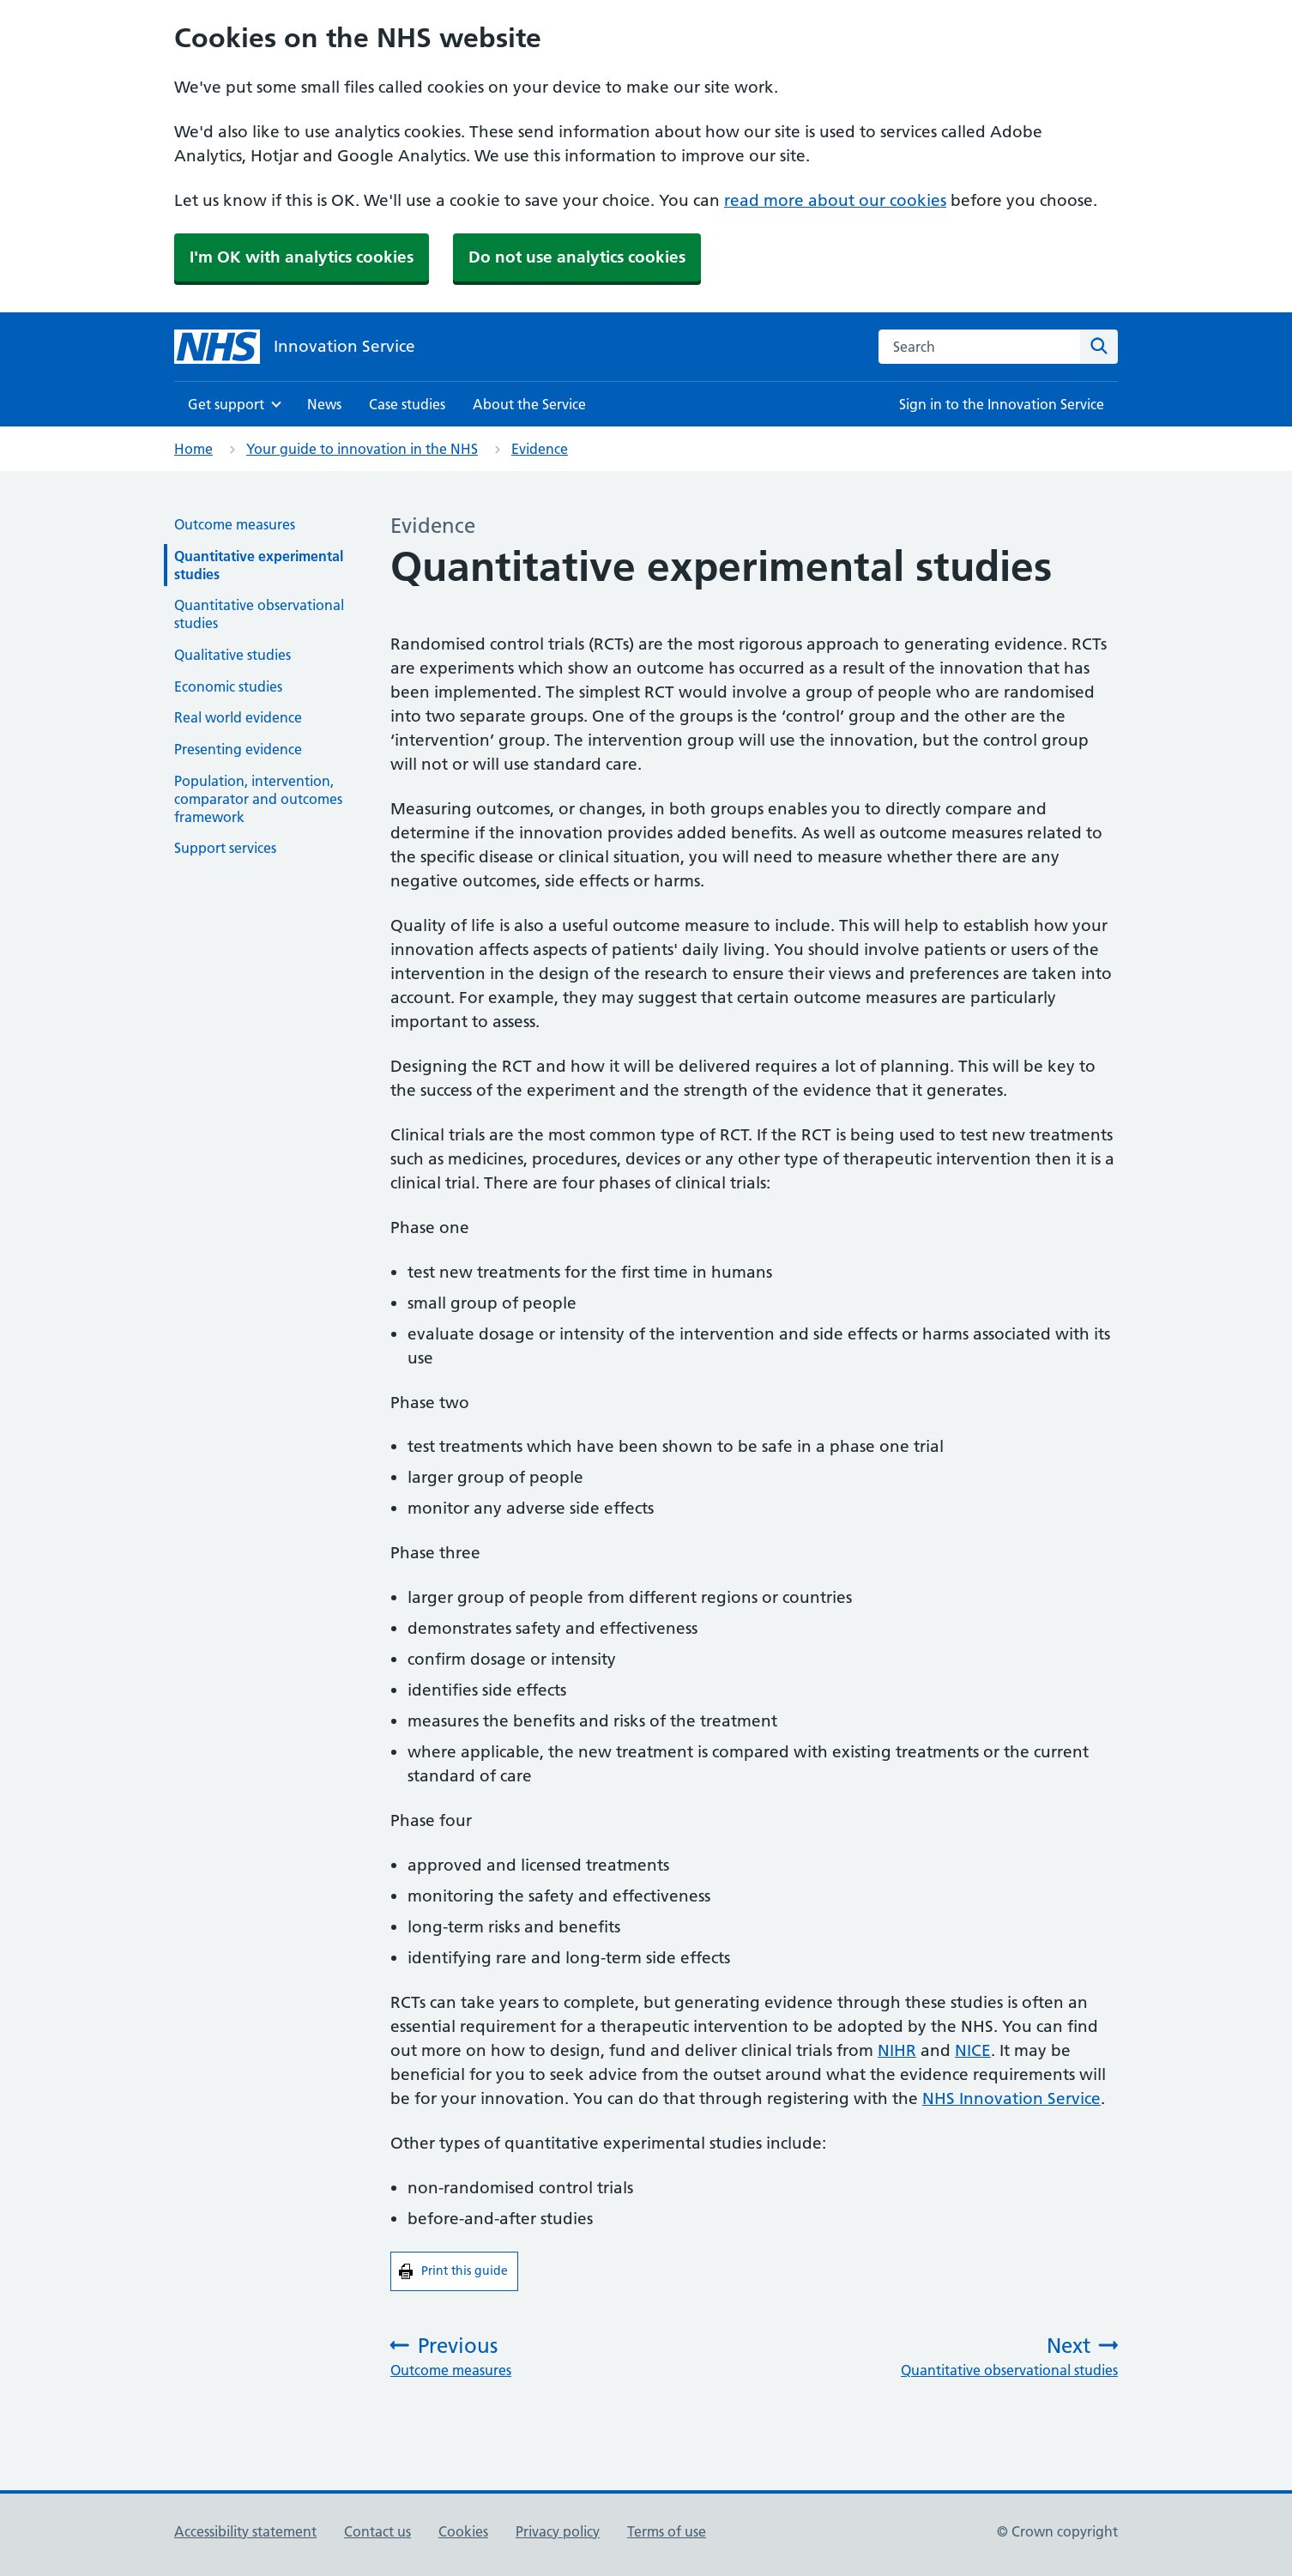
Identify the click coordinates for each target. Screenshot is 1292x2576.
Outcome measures (234, 524)
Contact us (377, 2531)
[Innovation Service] (294, 347)
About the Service (529, 404)
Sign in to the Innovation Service (1001, 404)
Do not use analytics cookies (576, 257)
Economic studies (228, 686)
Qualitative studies (232, 654)
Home (193, 448)
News (324, 404)
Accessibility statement (245, 2531)
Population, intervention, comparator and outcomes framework (258, 798)
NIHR (897, 2050)
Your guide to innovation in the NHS (362, 448)
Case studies (407, 404)
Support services (225, 847)
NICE (973, 2050)
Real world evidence (238, 717)
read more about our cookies (835, 200)
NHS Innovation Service (1011, 2098)
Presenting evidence (238, 749)
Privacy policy (558, 2531)
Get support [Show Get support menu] (226, 404)
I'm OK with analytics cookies (302, 257)
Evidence (539, 448)
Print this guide (469, 2270)
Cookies (463, 2531)
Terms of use (666, 2531)
